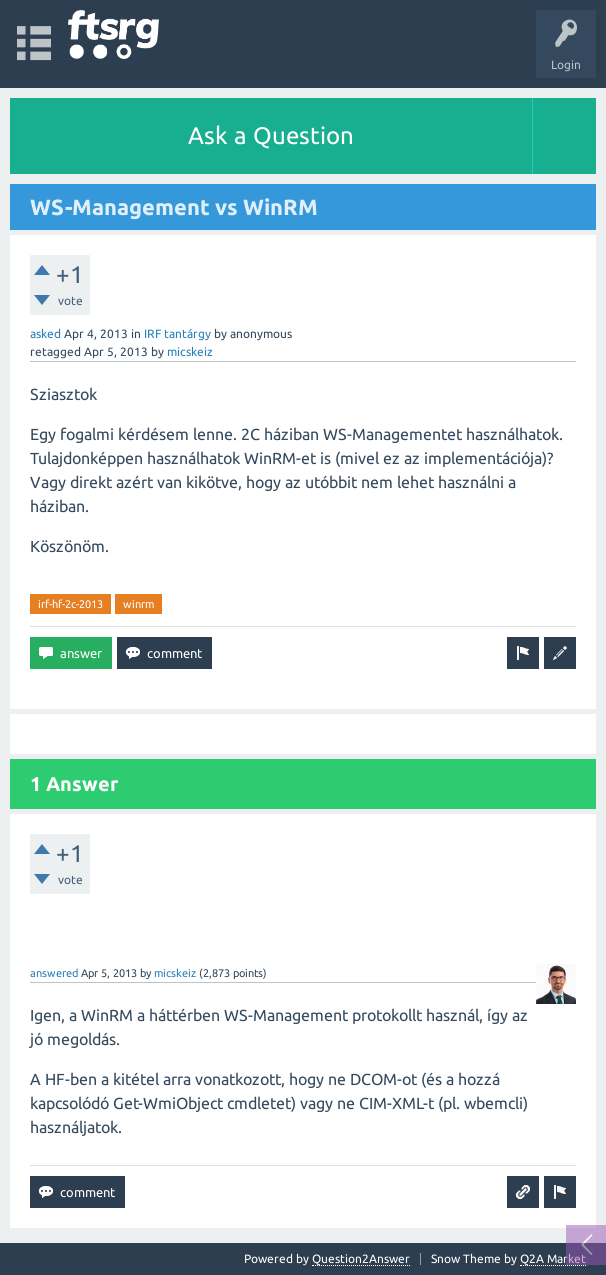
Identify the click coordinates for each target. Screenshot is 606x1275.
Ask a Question (271, 135)
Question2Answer (361, 1258)
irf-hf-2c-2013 (70, 604)
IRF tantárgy (177, 333)
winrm (138, 604)
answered (54, 973)
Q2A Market (553, 1258)
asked (45, 333)
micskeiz (190, 351)
